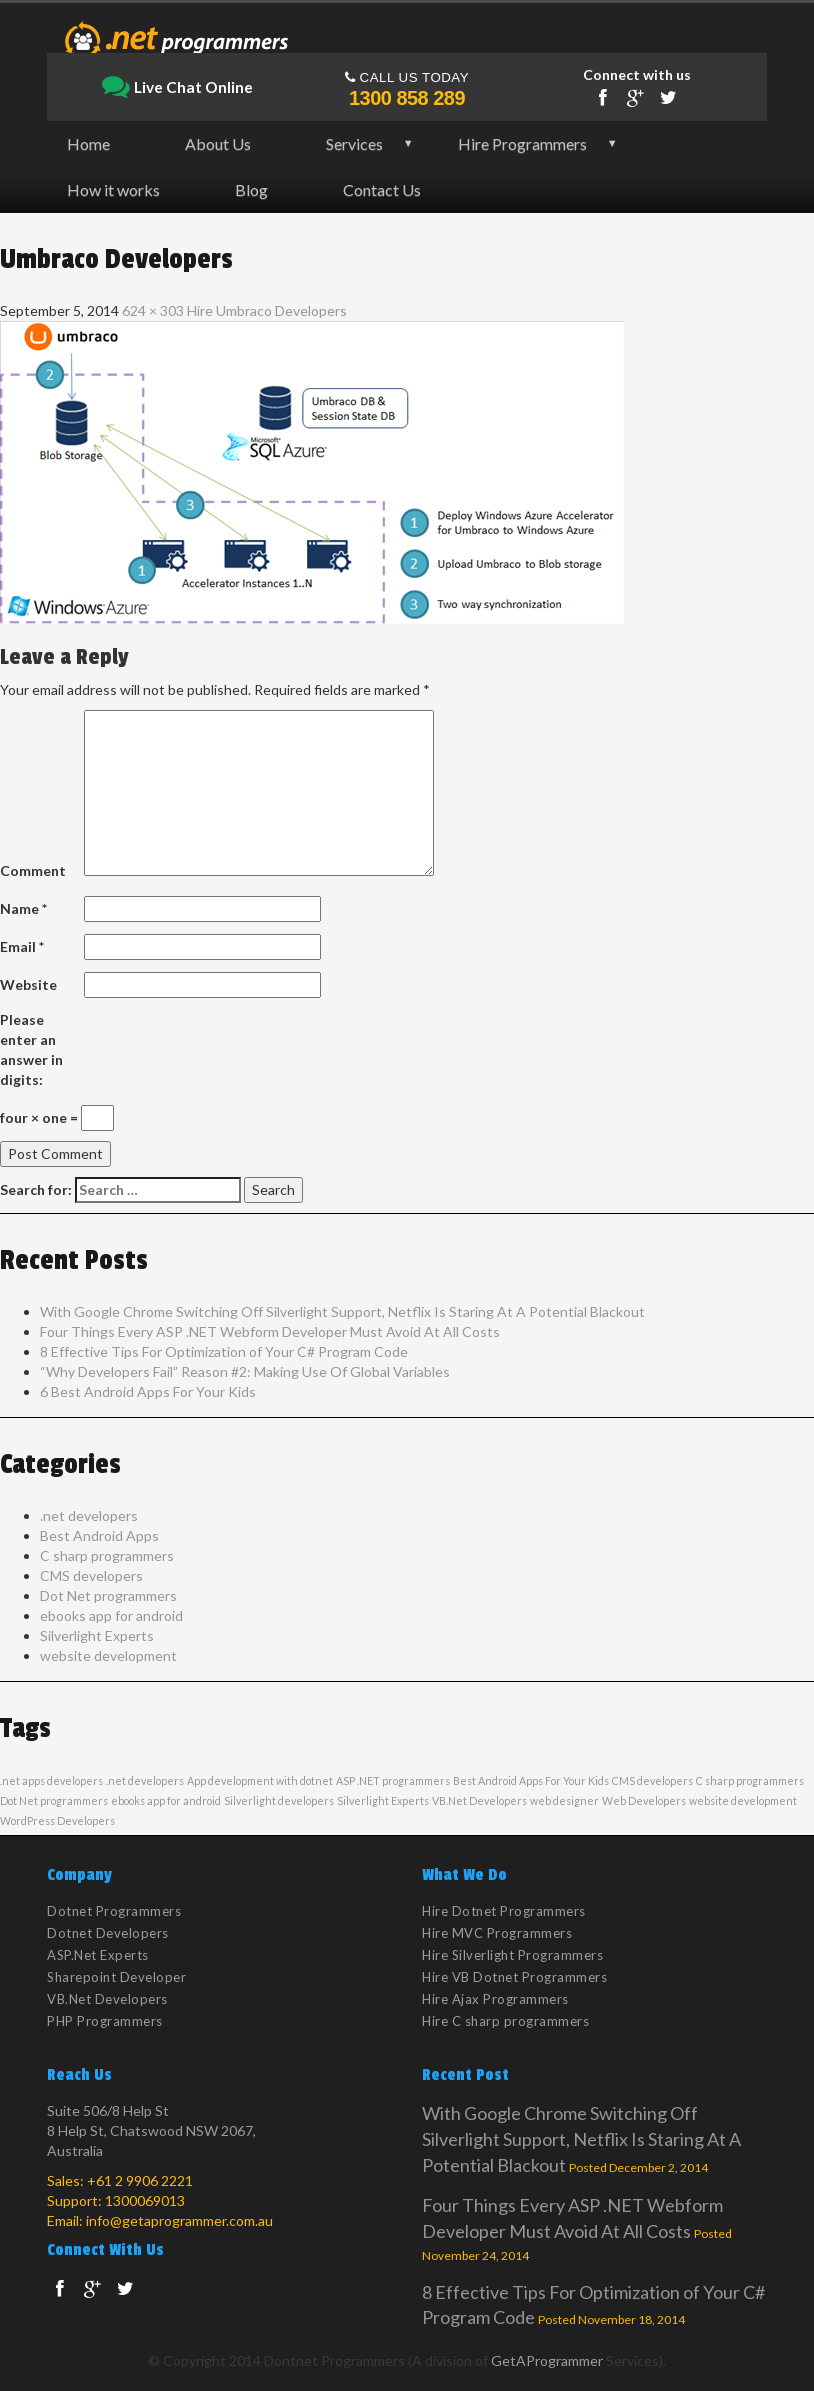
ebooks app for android (111, 1615)
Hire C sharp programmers (505, 2021)
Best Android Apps (99, 1535)
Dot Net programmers (108, 1595)
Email (22, 946)
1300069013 (145, 2200)
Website (28, 984)
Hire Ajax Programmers (495, 1999)
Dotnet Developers (108, 1933)
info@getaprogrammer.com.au (179, 2220)
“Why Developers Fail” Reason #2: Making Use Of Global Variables (245, 1371)
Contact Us (382, 189)
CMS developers (91, 1575)
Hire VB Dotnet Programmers (514, 1977)
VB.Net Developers (479, 1800)
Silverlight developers (279, 1800)
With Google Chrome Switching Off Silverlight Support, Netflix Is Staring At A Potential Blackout (342, 1311)
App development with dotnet (260, 1780)
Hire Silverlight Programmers (512, 1955)
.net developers (89, 1515)
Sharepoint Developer (116, 1977)
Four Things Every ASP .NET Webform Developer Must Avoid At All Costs (270, 1331)
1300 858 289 (407, 98)
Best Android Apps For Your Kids (531, 1780)
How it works (113, 189)
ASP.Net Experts (98, 1955)
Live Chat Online (177, 88)
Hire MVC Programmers (497, 1933)
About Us (218, 143)
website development (108, 1655)
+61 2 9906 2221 (140, 2180)
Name (23, 908)
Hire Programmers (522, 143)
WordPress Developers (57, 1820)
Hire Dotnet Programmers (504, 1911)
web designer (564, 1800)
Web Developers (644, 1800)
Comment (33, 870)
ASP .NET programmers (393, 1780)
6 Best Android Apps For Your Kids (148, 1391)
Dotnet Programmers (114, 1911)
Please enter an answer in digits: (31, 1049)
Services (354, 143)
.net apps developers (51, 1780)
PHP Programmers (105, 2021)
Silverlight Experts (97, 1635)
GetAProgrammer (547, 2360)
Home (88, 143)
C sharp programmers (107, 1555)
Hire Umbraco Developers (267, 310)
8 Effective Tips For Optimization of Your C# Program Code (224, 1351)
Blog (251, 189)
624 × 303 (153, 310)
